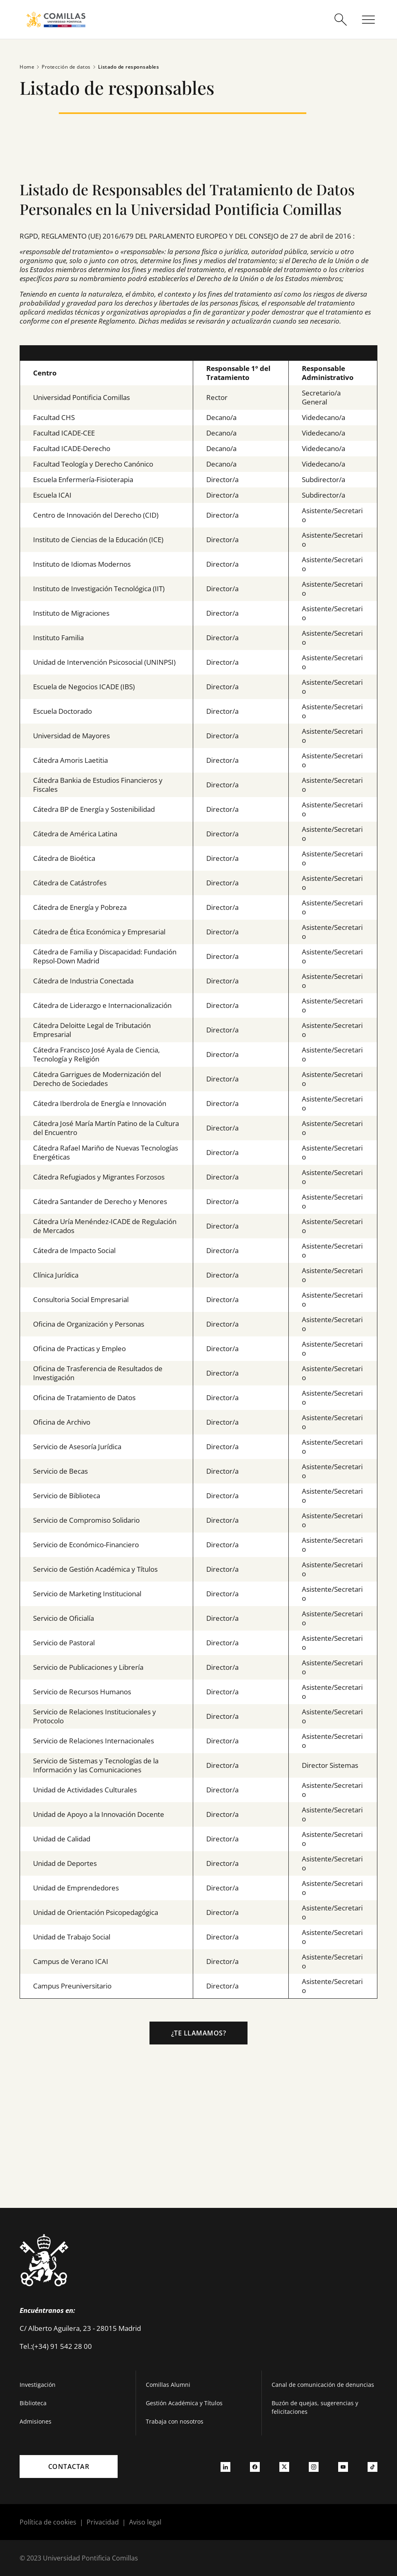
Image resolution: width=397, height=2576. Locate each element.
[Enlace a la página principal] (56, 19)
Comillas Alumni (168, 2384)
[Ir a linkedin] (225, 2466)
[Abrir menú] (368, 20)
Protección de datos (62, 67)
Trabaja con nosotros (174, 2421)
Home (27, 66)
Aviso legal (145, 2522)
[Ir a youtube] (343, 2466)
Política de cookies (48, 2522)
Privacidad (103, 2522)
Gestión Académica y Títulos (184, 2403)
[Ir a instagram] (314, 2466)
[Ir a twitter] (284, 2466)
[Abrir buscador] (341, 20)
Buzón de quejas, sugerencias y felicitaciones (315, 2407)
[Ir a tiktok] (372, 2466)
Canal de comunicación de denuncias (323, 2384)
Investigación (38, 2384)
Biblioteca (33, 2403)
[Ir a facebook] (255, 2466)
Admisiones (35, 2421)
